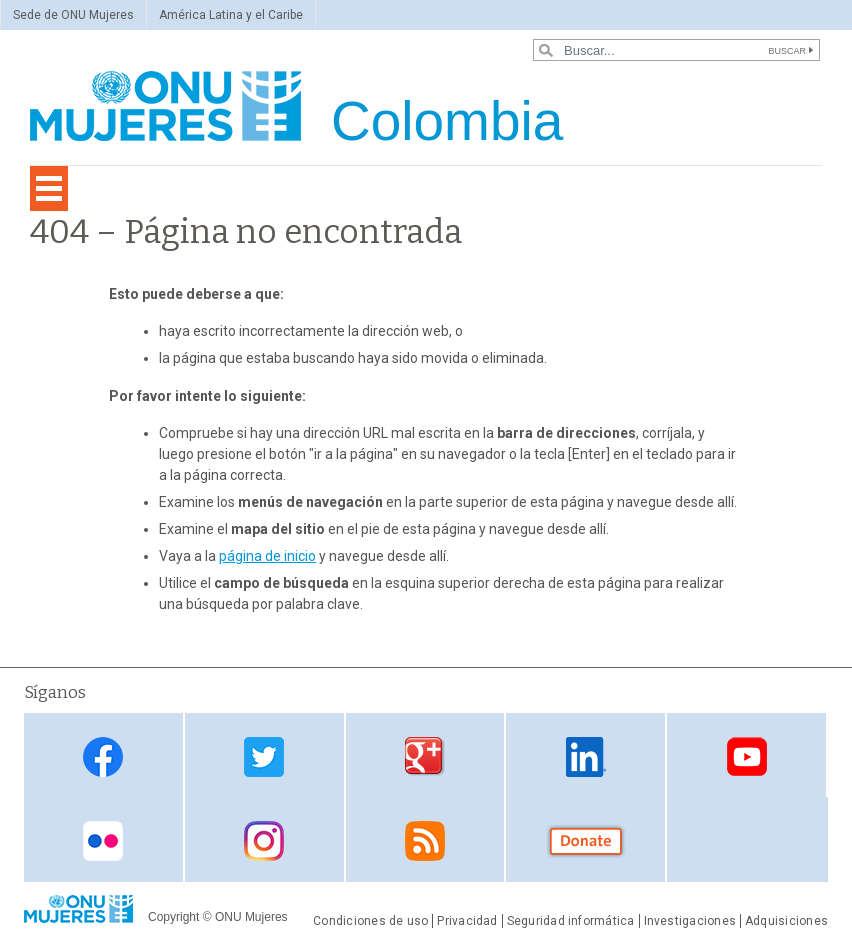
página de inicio (267, 556)
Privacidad (467, 921)
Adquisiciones (786, 921)
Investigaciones (690, 921)
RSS (425, 841)
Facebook (103, 756)
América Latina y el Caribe (231, 15)
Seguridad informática (571, 921)
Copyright (173, 917)
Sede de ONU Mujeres (73, 15)
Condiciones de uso (370, 921)
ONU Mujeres (251, 917)
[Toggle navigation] (49, 188)
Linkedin (586, 756)
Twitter (264, 756)
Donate (586, 841)
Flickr (103, 841)
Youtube (747, 756)
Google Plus (425, 756)
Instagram (264, 841)
